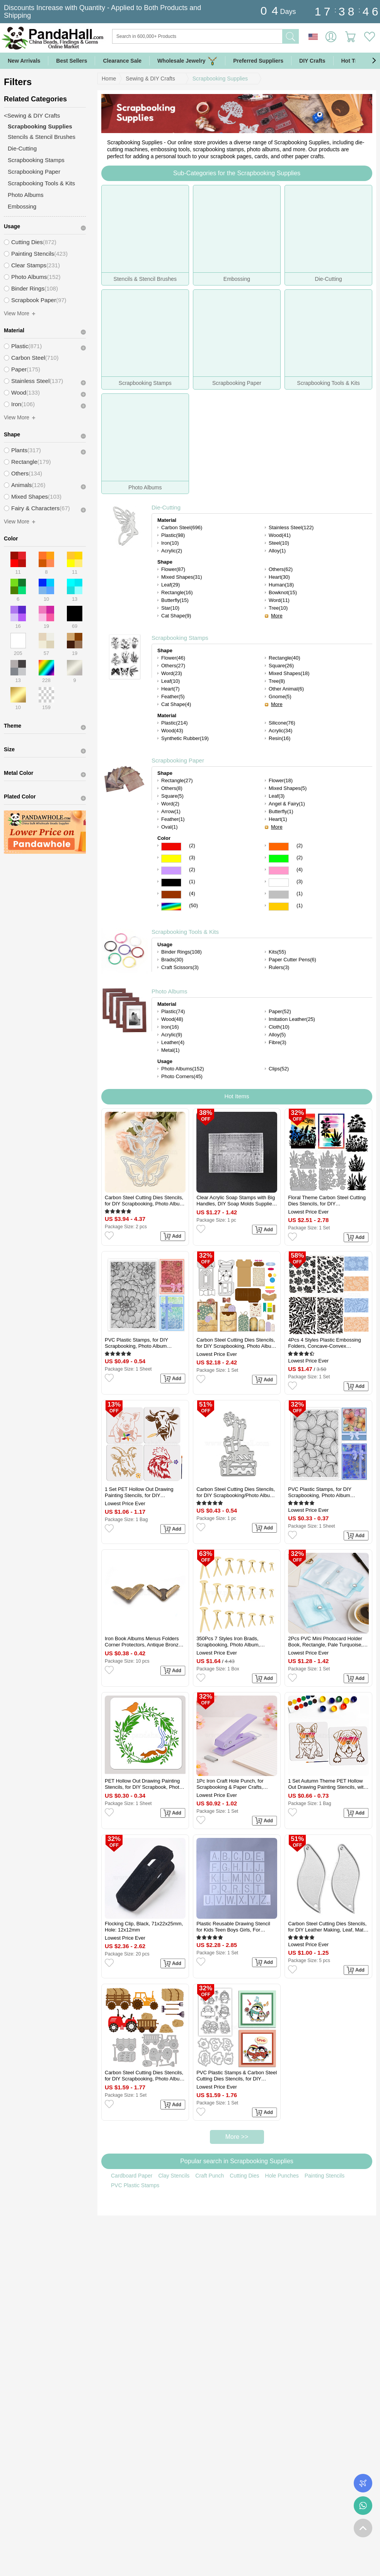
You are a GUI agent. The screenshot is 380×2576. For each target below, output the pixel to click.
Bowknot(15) (283, 592)
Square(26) (281, 665)
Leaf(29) (170, 585)
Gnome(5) (280, 696)
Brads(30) (172, 959)
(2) (192, 845)
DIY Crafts (312, 61)
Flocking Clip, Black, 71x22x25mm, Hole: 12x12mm (144, 1927)
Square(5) (172, 796)
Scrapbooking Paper (178, 760)
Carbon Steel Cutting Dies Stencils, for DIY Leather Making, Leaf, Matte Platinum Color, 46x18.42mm (328, 1927)
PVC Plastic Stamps (135, 2185)
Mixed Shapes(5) (288, 788)
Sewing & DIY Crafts (150, 78)
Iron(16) (170, 1027)
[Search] (228, 36)
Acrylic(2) (171, 551)
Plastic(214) (174, 723)
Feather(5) (173, 696)
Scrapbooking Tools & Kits (185, 931)
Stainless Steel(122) (291, 527)
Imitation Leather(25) (292, 1019)
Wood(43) (172, 730)
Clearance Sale (122, 61)
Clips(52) (279, 1069)
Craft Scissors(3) (180, 967)
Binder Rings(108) (181, 952)
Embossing (22, 206)
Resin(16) (279, 738)
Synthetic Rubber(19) (185, 738)
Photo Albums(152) (182, 1069)
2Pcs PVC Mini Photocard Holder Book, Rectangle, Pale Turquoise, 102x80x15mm (325, 1642)
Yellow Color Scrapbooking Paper (171, 859)
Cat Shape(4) (176, 704)
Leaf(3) (277, 796)
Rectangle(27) (177, 780)
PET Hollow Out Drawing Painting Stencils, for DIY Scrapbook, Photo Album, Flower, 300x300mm (143, 1784)
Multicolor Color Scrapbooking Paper (171, 907)
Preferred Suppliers (258, 61)
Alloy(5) (277, 1035)
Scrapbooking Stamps (180, 637)
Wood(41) (280, 535)
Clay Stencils (173, 2176)
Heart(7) (170, 689)
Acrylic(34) (280, 730)
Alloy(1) (277, 551)
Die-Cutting (166, 507)
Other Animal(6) (286, 689)
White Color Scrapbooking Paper (279, 883)
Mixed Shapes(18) (289, 673)
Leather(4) (172, 1042)
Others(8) (171, 788)
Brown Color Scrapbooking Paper (171, 895)
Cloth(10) (279, 1027)
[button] (374, 61)
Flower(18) (281, 780)
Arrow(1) (171, 811)
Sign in (330, 36)
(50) (193, 905)
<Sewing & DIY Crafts (32, 115)
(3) (192, 857)
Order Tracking (363, 2483)
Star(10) (170, 608)
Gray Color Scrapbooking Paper (279, 895)
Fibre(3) (277, 1042)
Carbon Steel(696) (181, 527)
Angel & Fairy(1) (287, 804)
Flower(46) (173, 658)
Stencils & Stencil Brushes (41, 136)
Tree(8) (277, 681)
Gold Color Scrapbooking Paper (279, 907)
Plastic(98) (173, 535)
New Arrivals (24, 61)
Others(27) (173, 665)
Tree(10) (278, 608)
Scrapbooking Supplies (220, 78)
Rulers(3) (279, 967)
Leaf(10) (170, 681)
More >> (237, 2136)
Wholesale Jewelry (187, 60)
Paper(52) (280, 1011)
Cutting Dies (244, 2176)
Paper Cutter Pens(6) (292, 959)
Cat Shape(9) (176, 616)
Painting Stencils (325, 2176)
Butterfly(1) (281, 811)
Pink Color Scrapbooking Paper (279, 871)
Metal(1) (170, 1050)
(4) (300, 869)
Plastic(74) (173, 1011)
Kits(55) (277, 952)
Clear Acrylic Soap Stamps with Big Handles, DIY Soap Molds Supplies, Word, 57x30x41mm (236, 1201)
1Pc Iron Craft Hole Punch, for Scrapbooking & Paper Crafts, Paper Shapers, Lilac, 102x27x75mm (229, 1784)
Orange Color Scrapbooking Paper (279, 847)
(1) (192, 881)
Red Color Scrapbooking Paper (171, 847)
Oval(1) (169, 827)
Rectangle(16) (177, 592)
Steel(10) (279, 543)
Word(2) (170, 804)
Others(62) (281, 569)
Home (109, 78)
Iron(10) (170, 543)
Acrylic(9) (171, 1035)
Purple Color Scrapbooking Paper (171, 871)
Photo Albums (169, 991)
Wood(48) (172, 1019)
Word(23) (171, 673)
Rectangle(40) (284, 658)
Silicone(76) (282, 723)
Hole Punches (282, 2176)
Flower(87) (173, 569)
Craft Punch (209, 2176)
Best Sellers (71, 61)
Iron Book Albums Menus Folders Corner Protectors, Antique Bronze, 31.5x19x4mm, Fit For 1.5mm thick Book (144, 1642)
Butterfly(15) (175, 600)
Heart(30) (279, 577)
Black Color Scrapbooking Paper (171, 883)
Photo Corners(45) (182, 1076)
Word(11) (279, 600)
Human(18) (281, 585)
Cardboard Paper (131, 2176)
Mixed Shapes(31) (181, 577)
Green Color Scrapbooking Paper (279, 859)
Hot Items (236, 1096)
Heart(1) (278, 819)
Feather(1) (173, 819)
